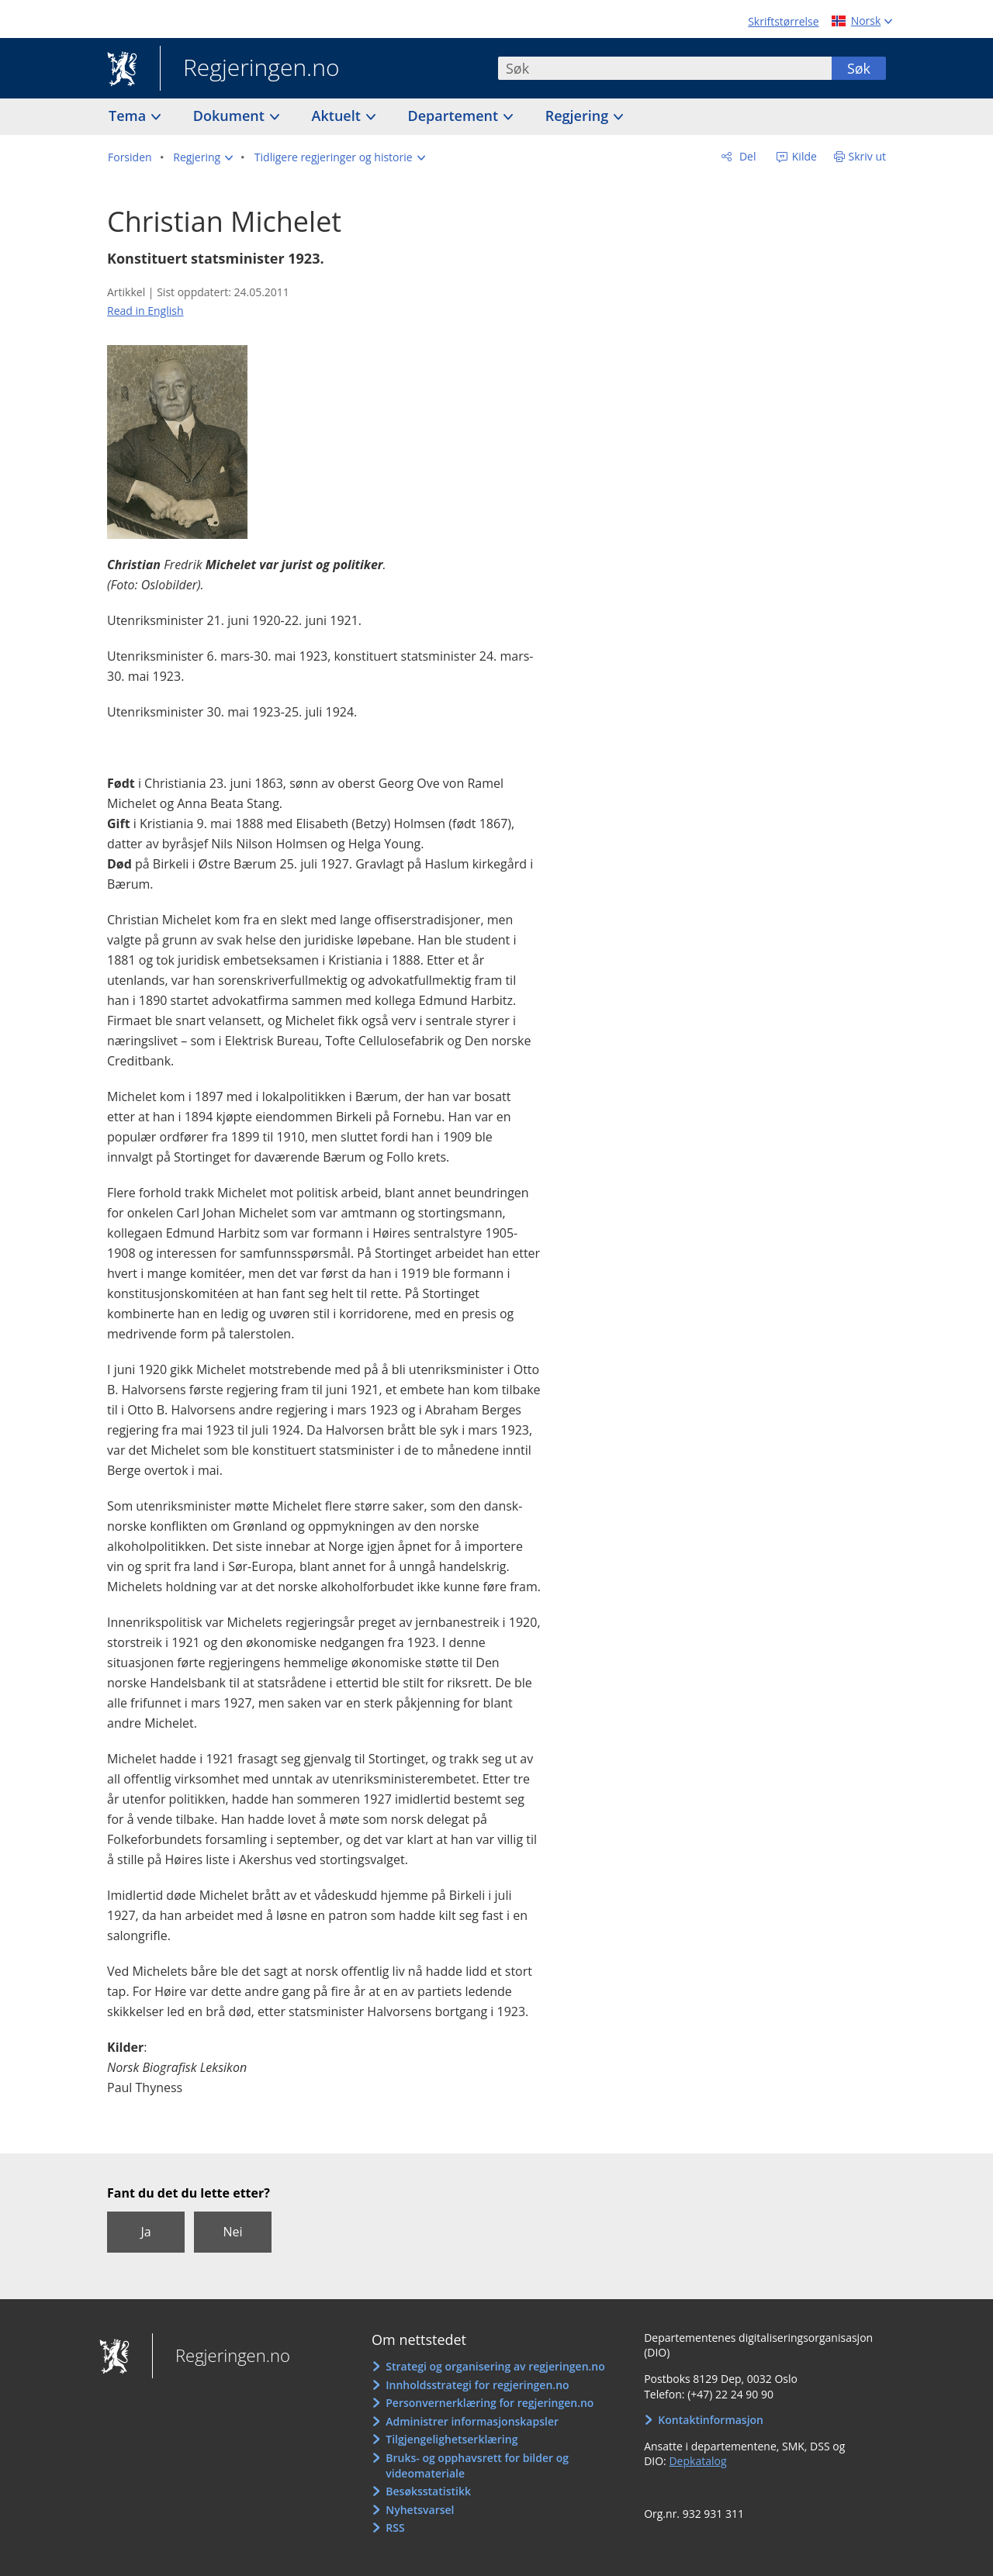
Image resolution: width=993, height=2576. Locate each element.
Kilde (803, 156)
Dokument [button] (230, 115)
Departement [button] (455, 115)
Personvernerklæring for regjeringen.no (489, 2402)
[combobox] (665, 68)
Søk (858, 68)
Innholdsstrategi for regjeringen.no (477, 2384)
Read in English (145, 310)
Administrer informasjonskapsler (472, 2421)
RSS (395, 2527)
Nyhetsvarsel (420, 2509)
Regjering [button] (578, 115)
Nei (232, 2231)
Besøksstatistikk (428, 2491)
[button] (203, 157)
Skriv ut (868, 156)
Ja (145, 2231)
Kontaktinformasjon (710, 2419)
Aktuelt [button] (338, 115)
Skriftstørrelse (783, 21)
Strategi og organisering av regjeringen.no (495, 2366)
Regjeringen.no (250, 69)
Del (746, 156)
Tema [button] (129, 115)
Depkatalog (697, 2460)
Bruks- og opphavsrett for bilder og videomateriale (477, 2465)
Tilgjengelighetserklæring (451, 2439)
